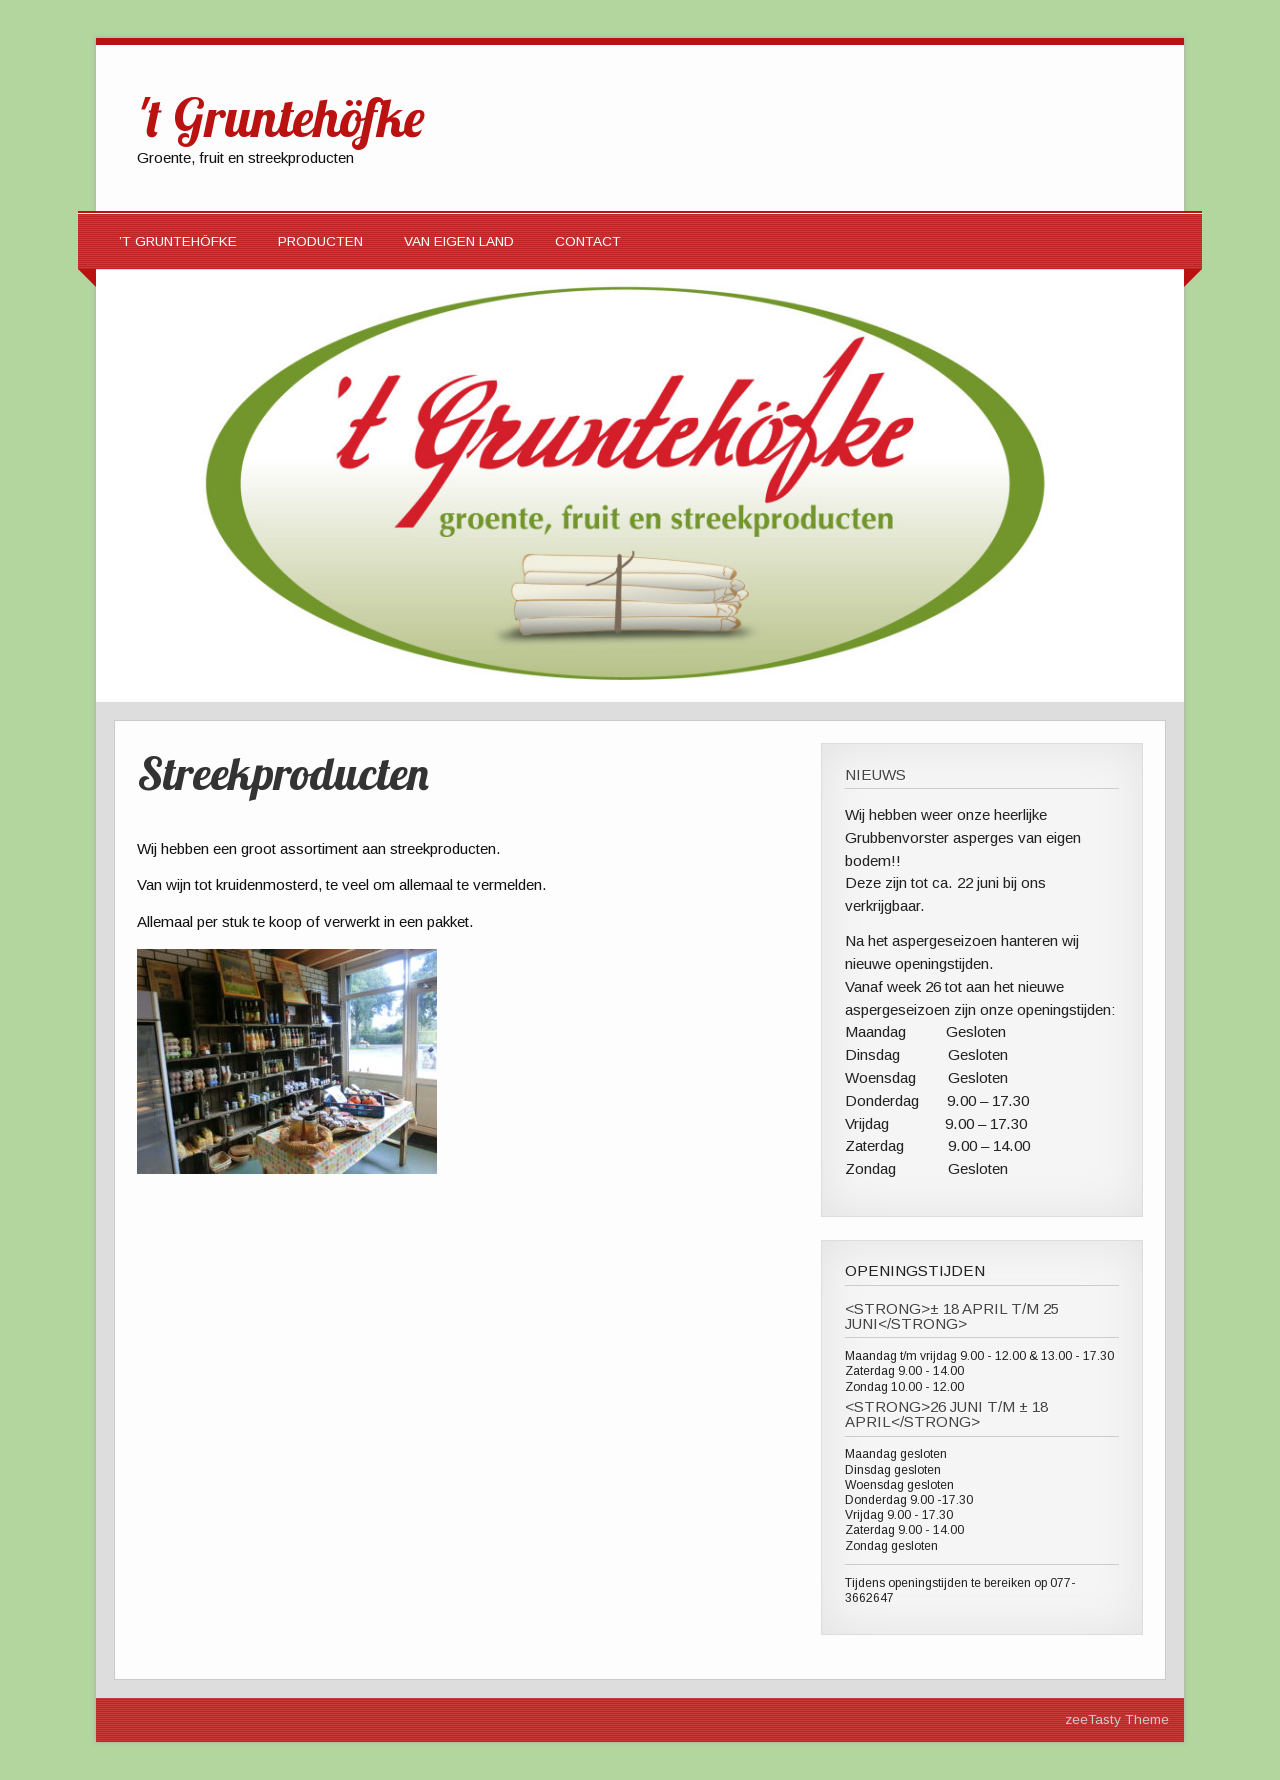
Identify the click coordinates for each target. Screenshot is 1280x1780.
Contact (588, 241)
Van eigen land (459, 241)
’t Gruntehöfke (178, 241)
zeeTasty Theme (1117, 1719)
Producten (320, 241)
